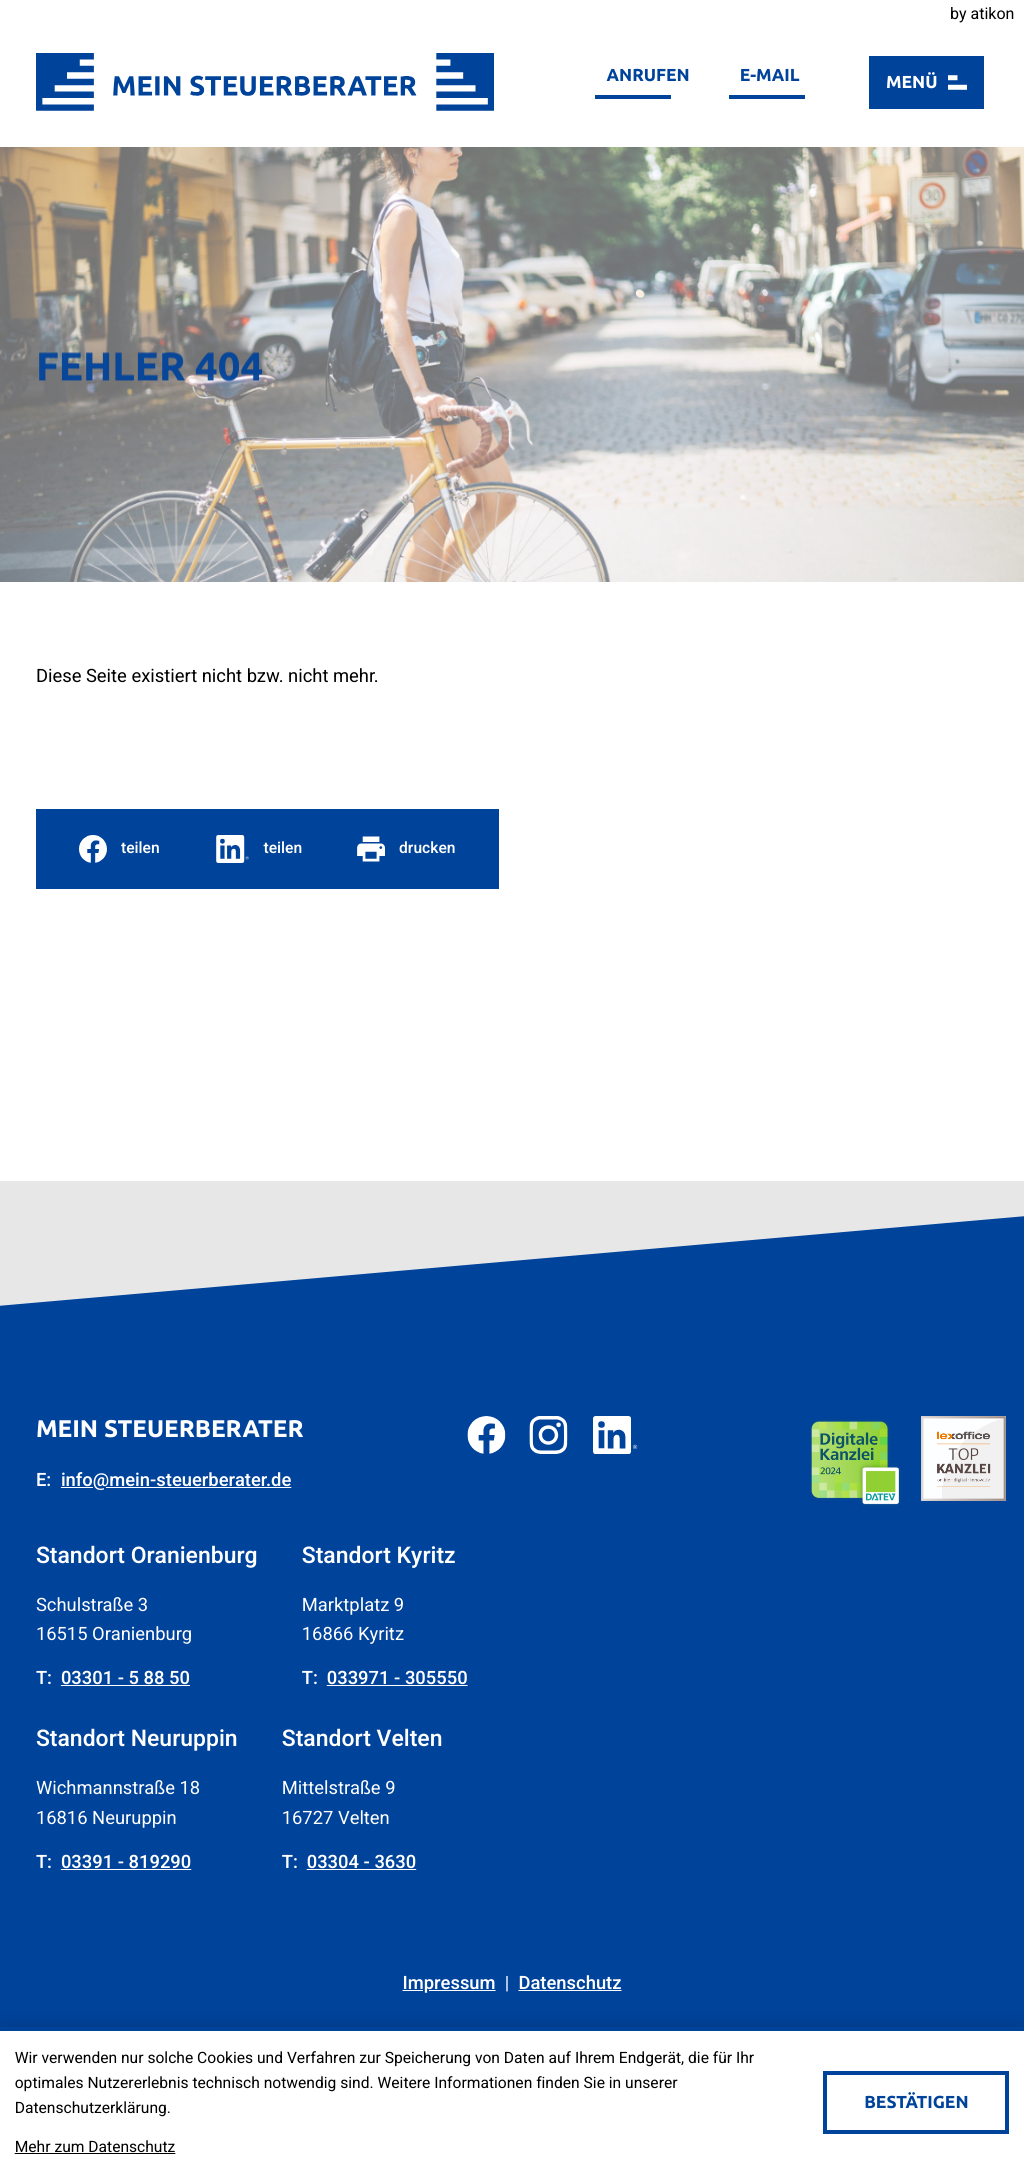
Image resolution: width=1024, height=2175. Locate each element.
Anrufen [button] (648, 75)
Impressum (449, 1983)
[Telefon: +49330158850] (125, 1678)
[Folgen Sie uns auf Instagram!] (548, 1435)
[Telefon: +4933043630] (362, 1862)
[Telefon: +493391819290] (126, 1862)
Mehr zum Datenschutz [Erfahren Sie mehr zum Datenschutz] (95, 2147)
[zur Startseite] (265, 82)
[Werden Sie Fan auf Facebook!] (486, 1435)
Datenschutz (569, 1983)
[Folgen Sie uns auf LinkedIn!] (615, 1435)
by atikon (982, 14)
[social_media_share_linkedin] (259, 849)
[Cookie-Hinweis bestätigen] (916, 2102)
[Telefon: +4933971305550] (397, 1678)
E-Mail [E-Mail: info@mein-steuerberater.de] (770, 75)
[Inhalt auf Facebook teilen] (119, 849)
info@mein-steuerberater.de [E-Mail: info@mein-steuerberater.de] (176, 1480)
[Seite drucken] (406, 849)
